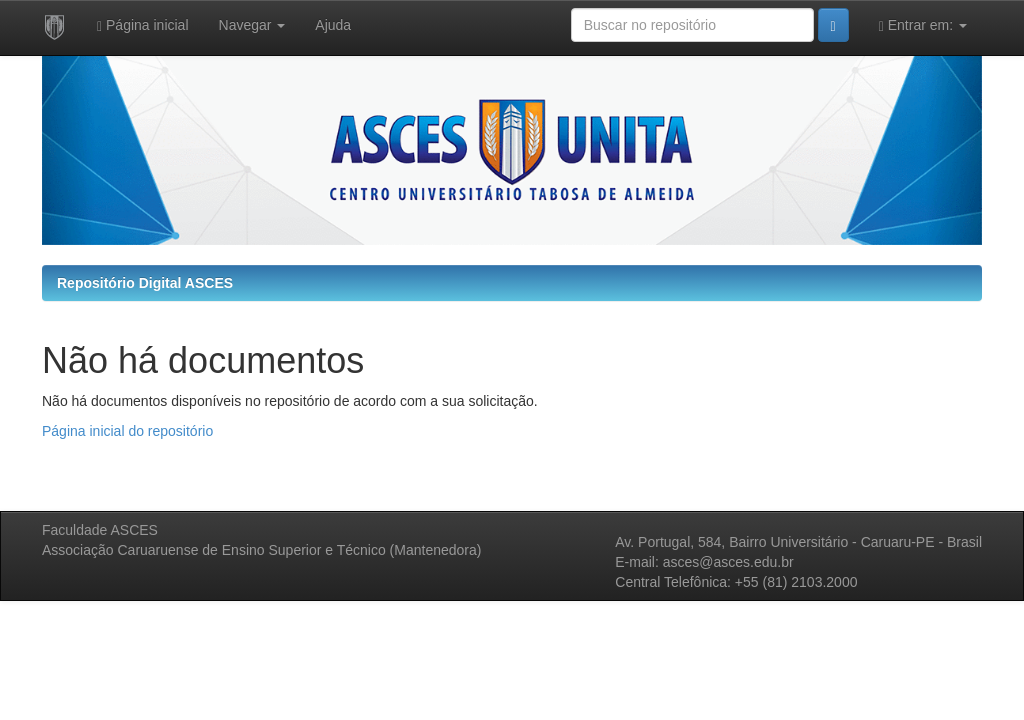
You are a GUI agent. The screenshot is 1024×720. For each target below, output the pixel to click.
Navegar (252, 25)
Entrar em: (923, 25)
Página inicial (143, 25)
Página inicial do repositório (127, 431)
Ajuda (333, 25)
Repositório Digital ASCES (145, 283)
